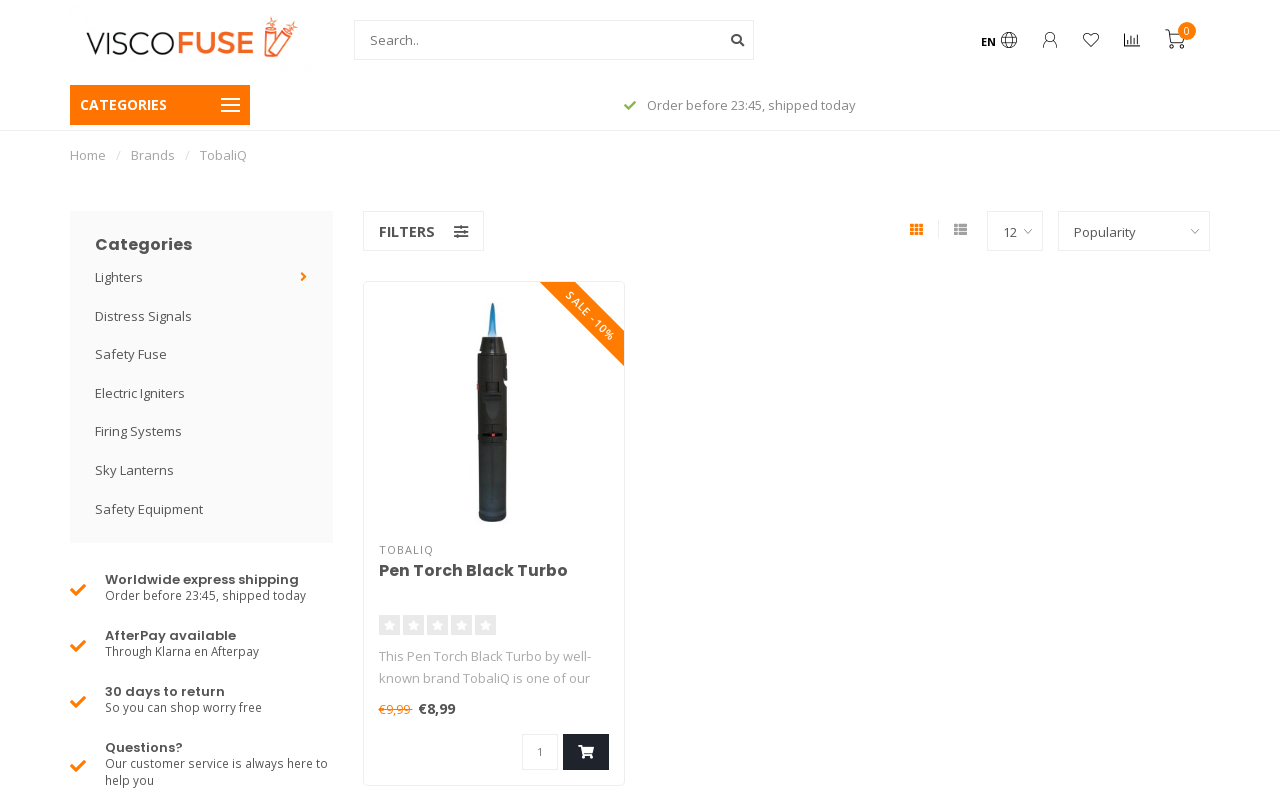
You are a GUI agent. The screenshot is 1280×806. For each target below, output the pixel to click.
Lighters (119, 277)
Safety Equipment (149, 509)
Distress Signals (143, 316)
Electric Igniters (140, 393)
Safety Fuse (131, 354)
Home (88, 155)
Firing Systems (138, 431)
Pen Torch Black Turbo (473, 570)
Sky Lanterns (134, 470)
